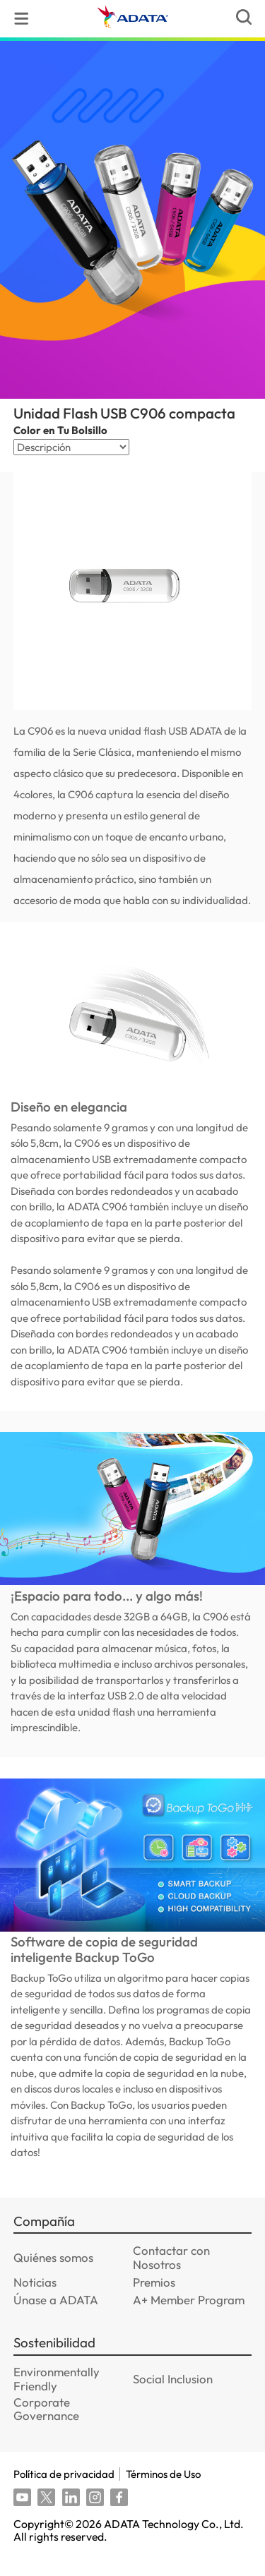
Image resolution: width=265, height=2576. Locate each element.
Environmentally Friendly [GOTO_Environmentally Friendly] (56, 2399)
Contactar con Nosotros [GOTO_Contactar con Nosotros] (171, 2277)
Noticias (35, 2301)
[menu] (21, 19)
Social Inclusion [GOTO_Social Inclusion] (173, 2398)
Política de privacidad (63, 2493)
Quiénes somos (53, 2277)
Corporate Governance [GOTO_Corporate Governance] (46, 2428)
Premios (154, 2301)
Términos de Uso (163, 2493)
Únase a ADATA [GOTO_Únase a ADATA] (55, 2319)
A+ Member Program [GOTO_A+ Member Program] (189, 2319)
